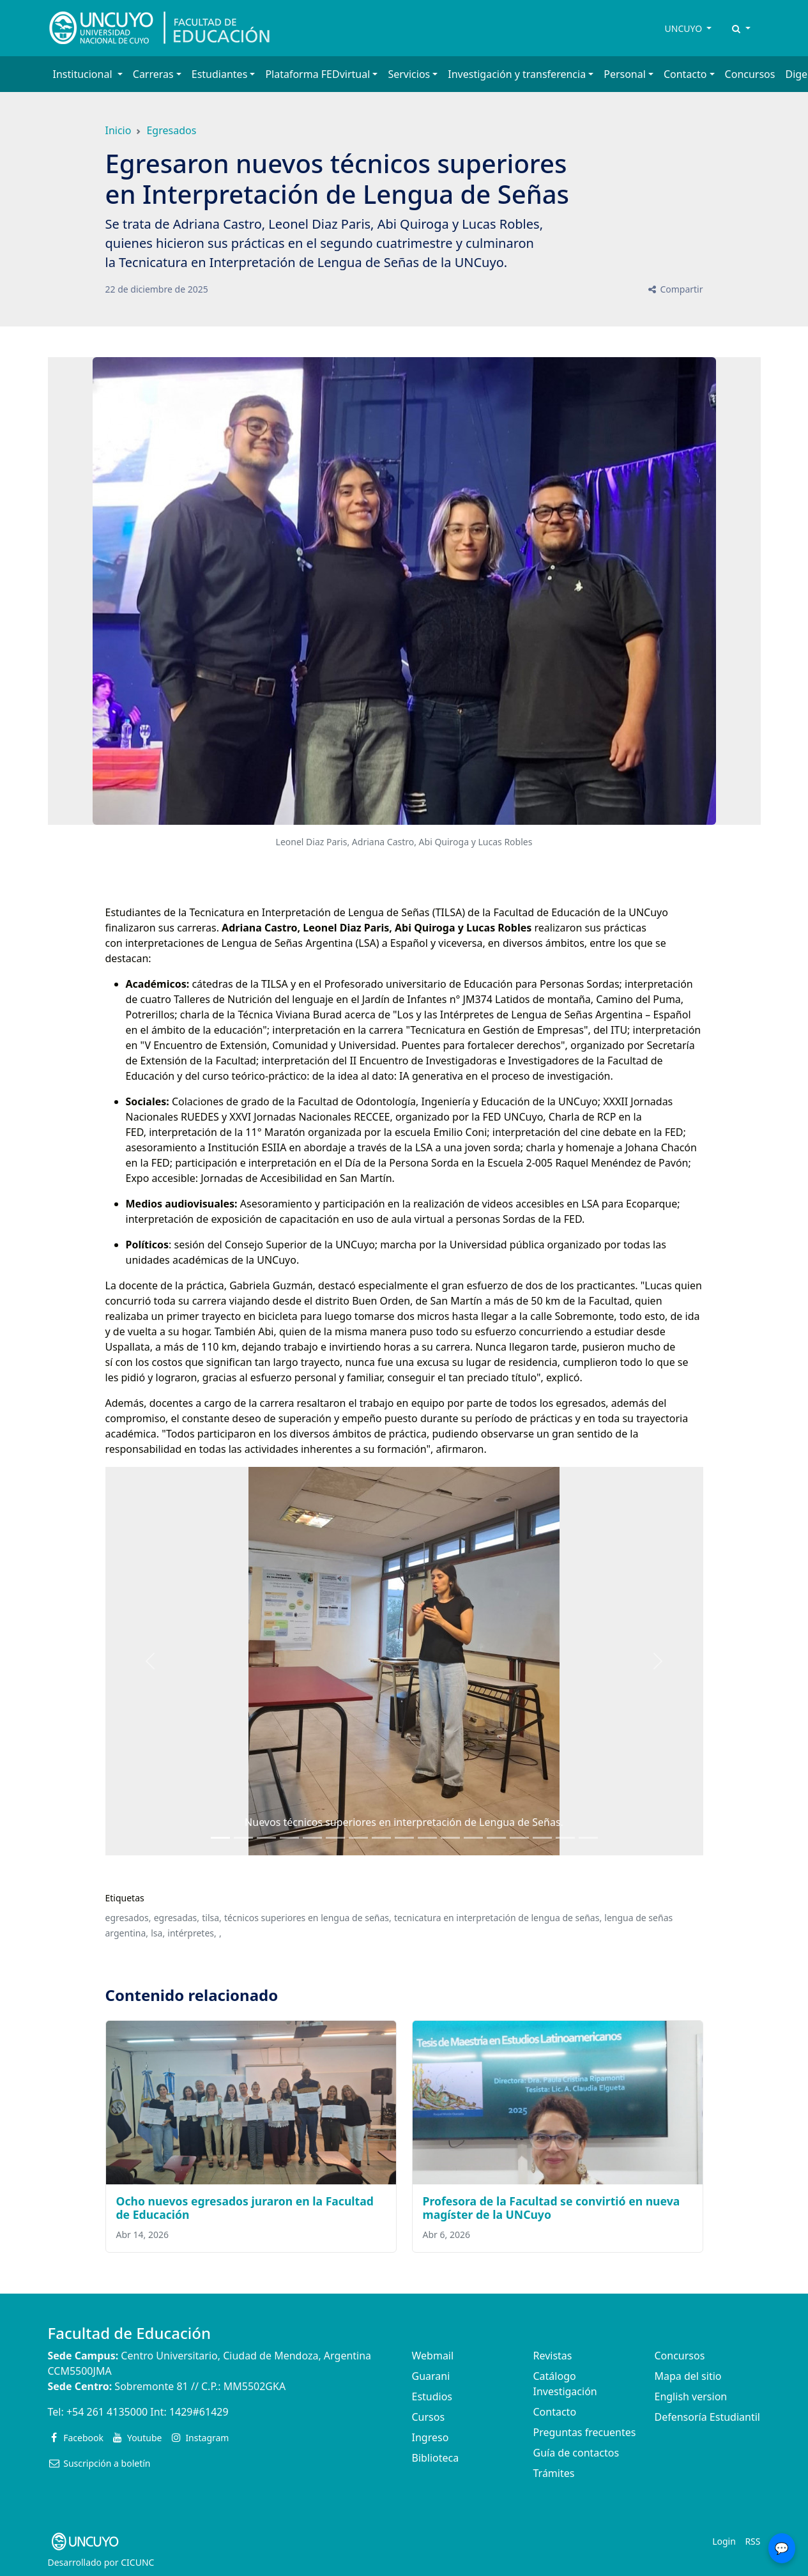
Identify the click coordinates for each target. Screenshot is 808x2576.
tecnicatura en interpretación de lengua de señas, (498, 1918)
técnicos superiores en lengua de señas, (308, 1918)
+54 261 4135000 (107, 2412)
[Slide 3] (289, 1837)
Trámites (554, 2473)
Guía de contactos (576, 2453)
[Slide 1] (243, 1837)
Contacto (555, 2412)
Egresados (171, 130)
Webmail (433, 2356)
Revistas (552, 2356)
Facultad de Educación (129, 2332)
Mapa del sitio (688, 2376)
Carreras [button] (153, 74)
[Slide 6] (358, 1837)
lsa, (158, 1933)
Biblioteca (435, 2458)
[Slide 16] (588, 1837)
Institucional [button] (84, 74)
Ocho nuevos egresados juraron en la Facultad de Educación (245, 2207)
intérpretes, (191, 1933)
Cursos (428, 2417)
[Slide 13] (519, 1837)
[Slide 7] (381, 1837)
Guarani (431, 2376)
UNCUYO (685, 28)
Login (724, 2541)
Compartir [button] (674, 289)
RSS (752, 2541)
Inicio (118, 130)
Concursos (750, 74)
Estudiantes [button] (220, 74)
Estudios (432, 2396)
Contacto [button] (685, 74)
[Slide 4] (312, 1837)
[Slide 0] (220, 1837)
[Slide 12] (496, 1837)
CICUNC (137, 2562)
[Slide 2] (266, 1837)
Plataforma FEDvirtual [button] (317, 74)
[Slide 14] (542, 1837)
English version (691, 2396)
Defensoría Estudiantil (707, 2417)
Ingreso (430, 2437)
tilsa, (212, 1918)
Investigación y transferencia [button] (517, 74)
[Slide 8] (404, 1837)
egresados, (128, 1918)
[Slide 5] (335, 1837)
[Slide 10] (450, 1837)
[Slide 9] (427, 1837)
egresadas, (176, 1918)
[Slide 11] (473, 1837)
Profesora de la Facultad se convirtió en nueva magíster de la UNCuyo (551, 2207)
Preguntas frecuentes (584, 2432)
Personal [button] (625, 74)
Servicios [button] (409, 74)
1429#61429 (199, 2412)
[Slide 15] (565, 1837)
